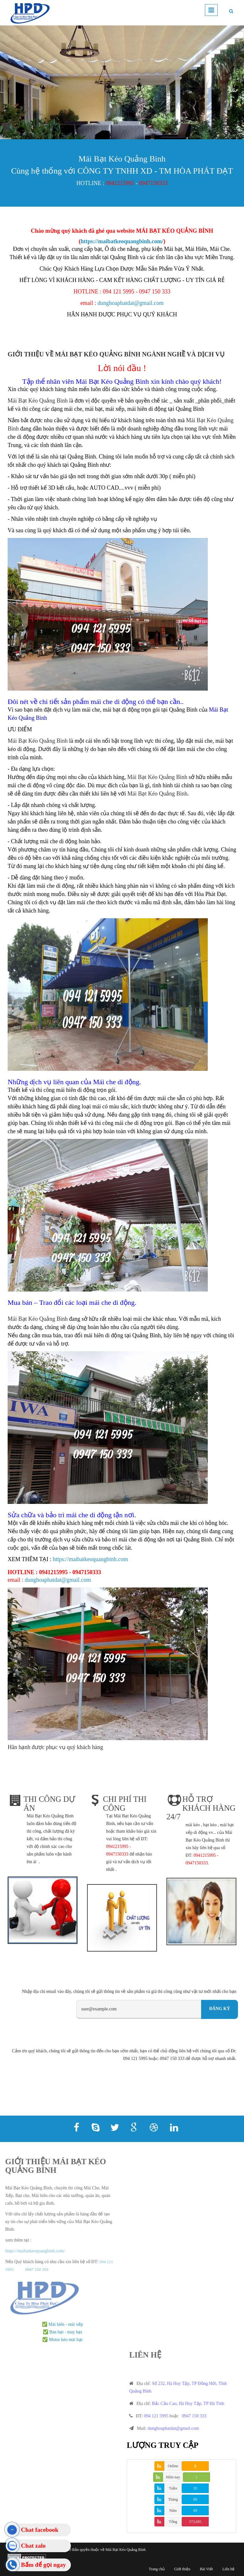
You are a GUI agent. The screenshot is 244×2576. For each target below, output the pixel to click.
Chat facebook (39, 2529)
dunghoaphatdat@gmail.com (131, 303)
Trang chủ (157, 2569)
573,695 (195, 2521)
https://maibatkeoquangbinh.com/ (122, 241)
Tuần (173, 2488)
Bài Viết (206, 2569)
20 (195, 2488)
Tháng (173, 2499)
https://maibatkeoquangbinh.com (90, 1559)
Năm (173, 2510)
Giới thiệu (182, 2569)
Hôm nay (173, 2477)
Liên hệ (228, 2569)
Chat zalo (33, 2545)
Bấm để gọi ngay (43, 2564)
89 (195, 2499)
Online (173, 2466)
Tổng (173, 2521)
